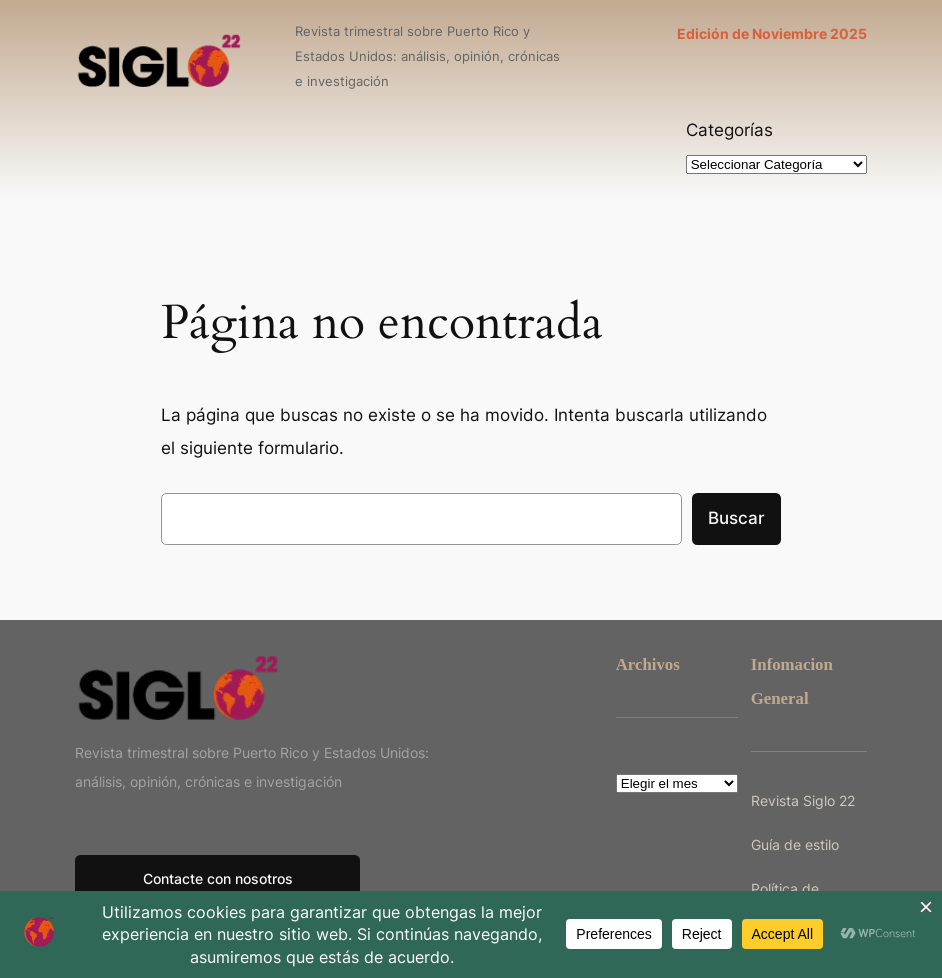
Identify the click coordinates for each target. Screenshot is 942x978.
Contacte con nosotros (218, 878)
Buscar (736, 518)
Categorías (729, 130)
